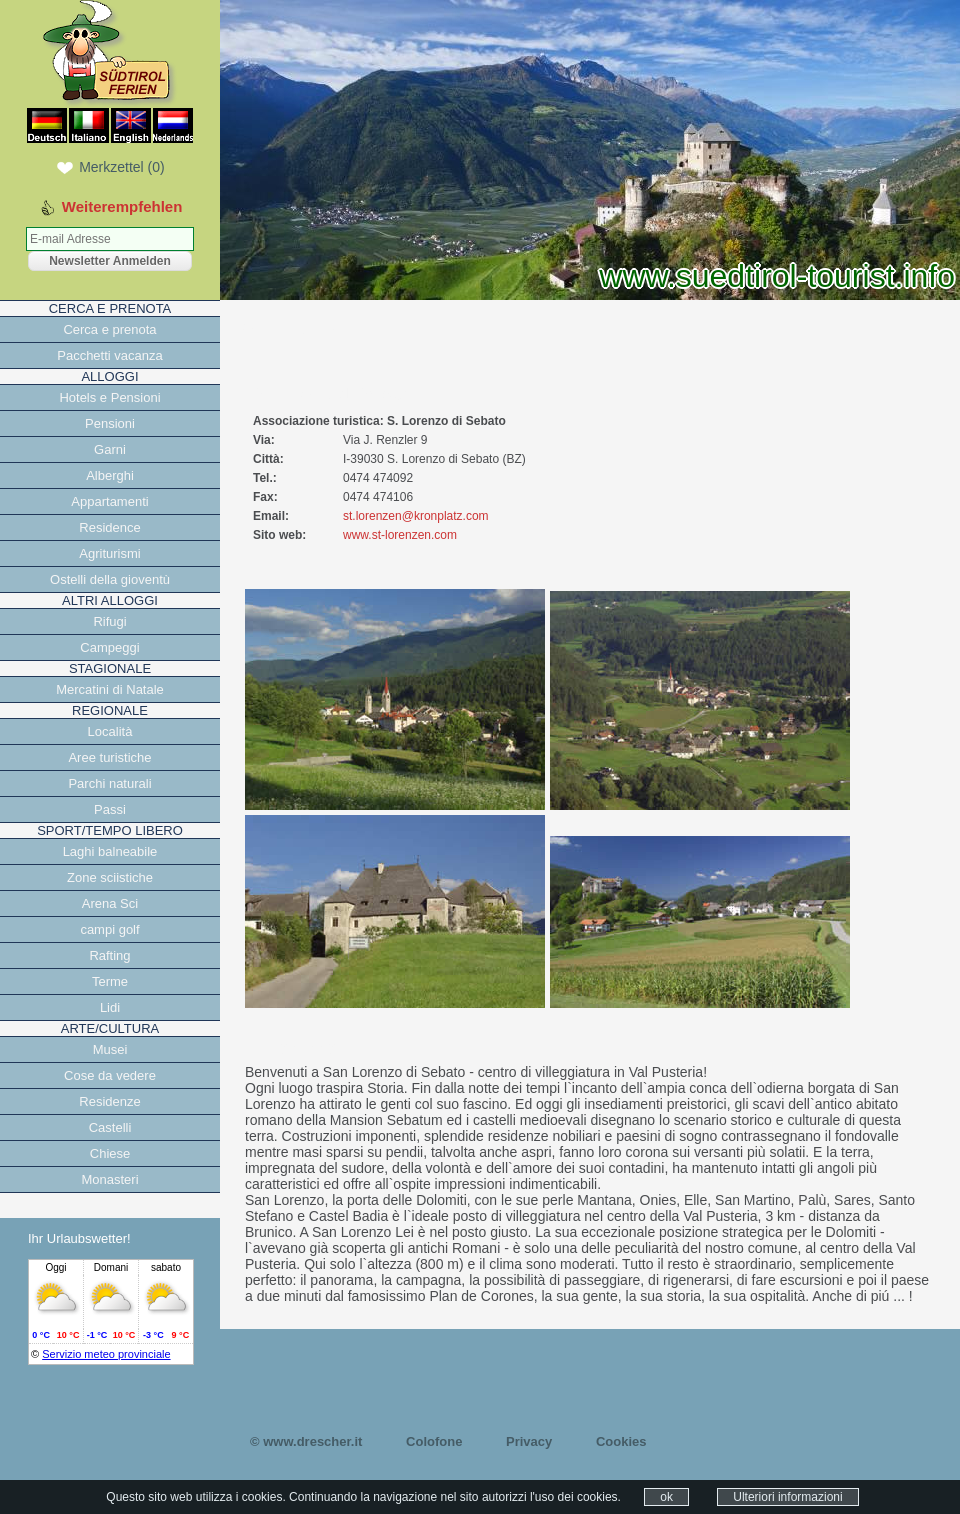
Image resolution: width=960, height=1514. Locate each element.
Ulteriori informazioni (787, 1497)
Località (110, 731)
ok (666, 1497)
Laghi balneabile (110, 851)
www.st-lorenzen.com (400, 535)
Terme (110, 981)
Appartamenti (109, 501)
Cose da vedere (110, 1075)
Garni (110, 449)
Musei (110, 1049)
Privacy (529, 1441)
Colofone (434, 1441)
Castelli (110, 1127)
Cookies (621, 1441)
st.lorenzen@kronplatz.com (416, 516)
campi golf (109, 929)
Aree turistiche (109, 757)
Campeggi (109, 647)
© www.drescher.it (306, 1441)
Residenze (109, 1101)
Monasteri (109, 1179)
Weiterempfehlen (122, 206)
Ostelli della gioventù (110, 579)
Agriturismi (109, 553)
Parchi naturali (109, 783)
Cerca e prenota (109, 329)
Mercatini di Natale (110, 689)
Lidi (110, 1007)
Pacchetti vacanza (110, 355)
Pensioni (110, 423)
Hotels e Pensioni (109, 397)
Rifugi (109, 621)
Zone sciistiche (110, 877)
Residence (109, 527)
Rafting (109, 955)
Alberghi (110, 475)
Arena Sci (110, 903)
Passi (110, 809)
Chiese (110, 1153)
